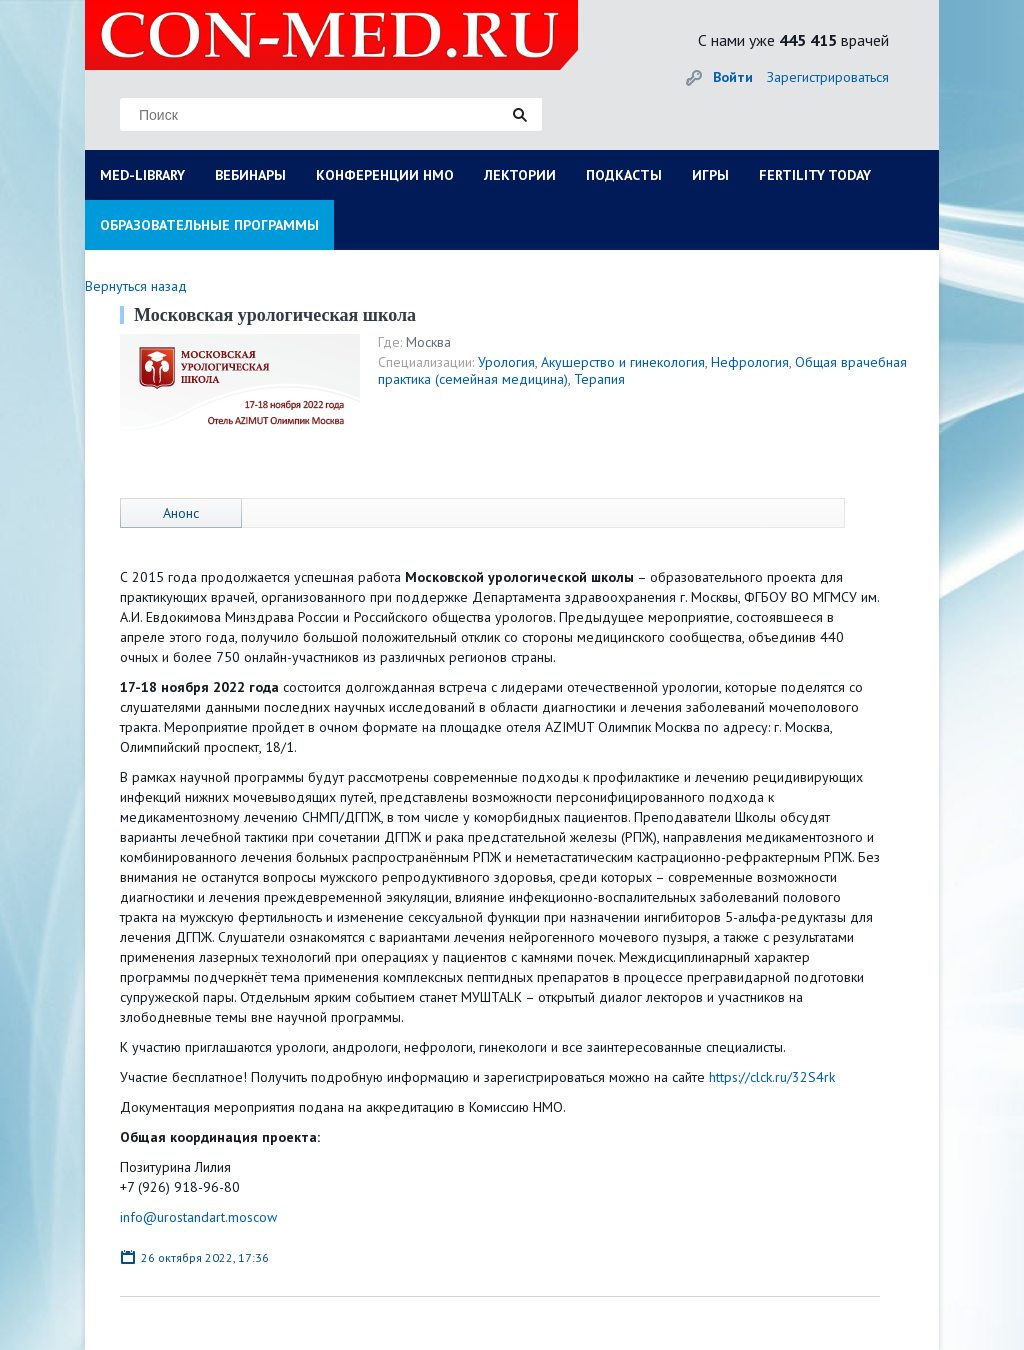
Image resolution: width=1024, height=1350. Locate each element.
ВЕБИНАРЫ (250, 175)
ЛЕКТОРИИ (520, 175)
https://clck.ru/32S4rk (772, 1077)
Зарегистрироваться (828, 77)
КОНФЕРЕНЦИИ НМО (385, 175)
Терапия (599, 379)
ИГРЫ (710, 175)
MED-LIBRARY (142, 175)
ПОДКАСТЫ (624, 175)
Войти (733, 77)
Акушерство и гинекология (623, 362)
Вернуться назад (136, 286)
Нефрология (750, 362)
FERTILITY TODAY (815, 175)
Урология (506, 362)
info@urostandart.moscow (198, 1217)
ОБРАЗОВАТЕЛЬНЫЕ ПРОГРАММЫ (209, 225)
